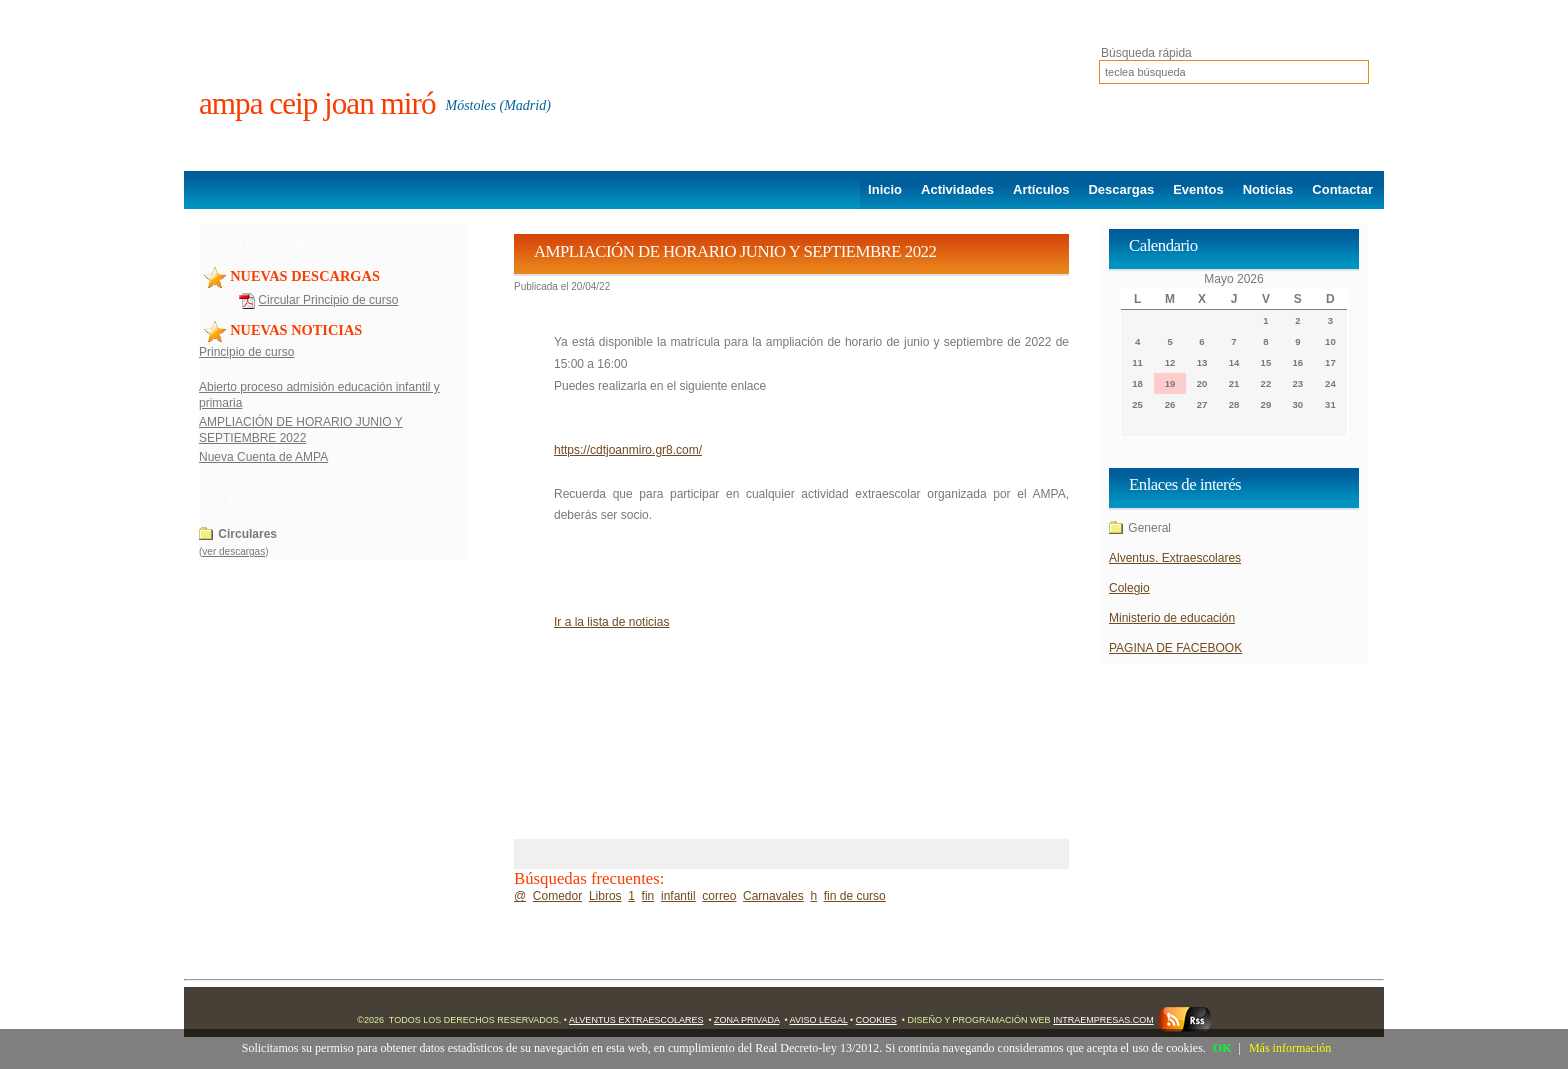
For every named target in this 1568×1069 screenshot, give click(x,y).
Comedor (557, 896)
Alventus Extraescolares (636, 1020)
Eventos (1198, 189)
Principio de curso (246, 352)
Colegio (1129, 588)
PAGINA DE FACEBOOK (1175, 648)
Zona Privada (746, 1020)
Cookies (876, 1020)
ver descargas (233, 551)
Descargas (1121, 189)
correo (719, 896)
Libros (605, 896)
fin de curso (855, 896)
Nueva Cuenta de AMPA (263, 457)
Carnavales (773, 896)
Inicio (885, 189)
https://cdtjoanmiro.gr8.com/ (628, 450)
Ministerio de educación (1172, 618)
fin (648, 896)
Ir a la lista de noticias (611, 622)
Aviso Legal (819, 1020)
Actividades (957, 189)
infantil (678, 896)
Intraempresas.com (1103, 1020)
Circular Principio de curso (328, 300)
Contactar (1342, 189)
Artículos (1041, 189)
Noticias (1268, 189)
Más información (1290, 1048)
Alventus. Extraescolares (1175, 558)
